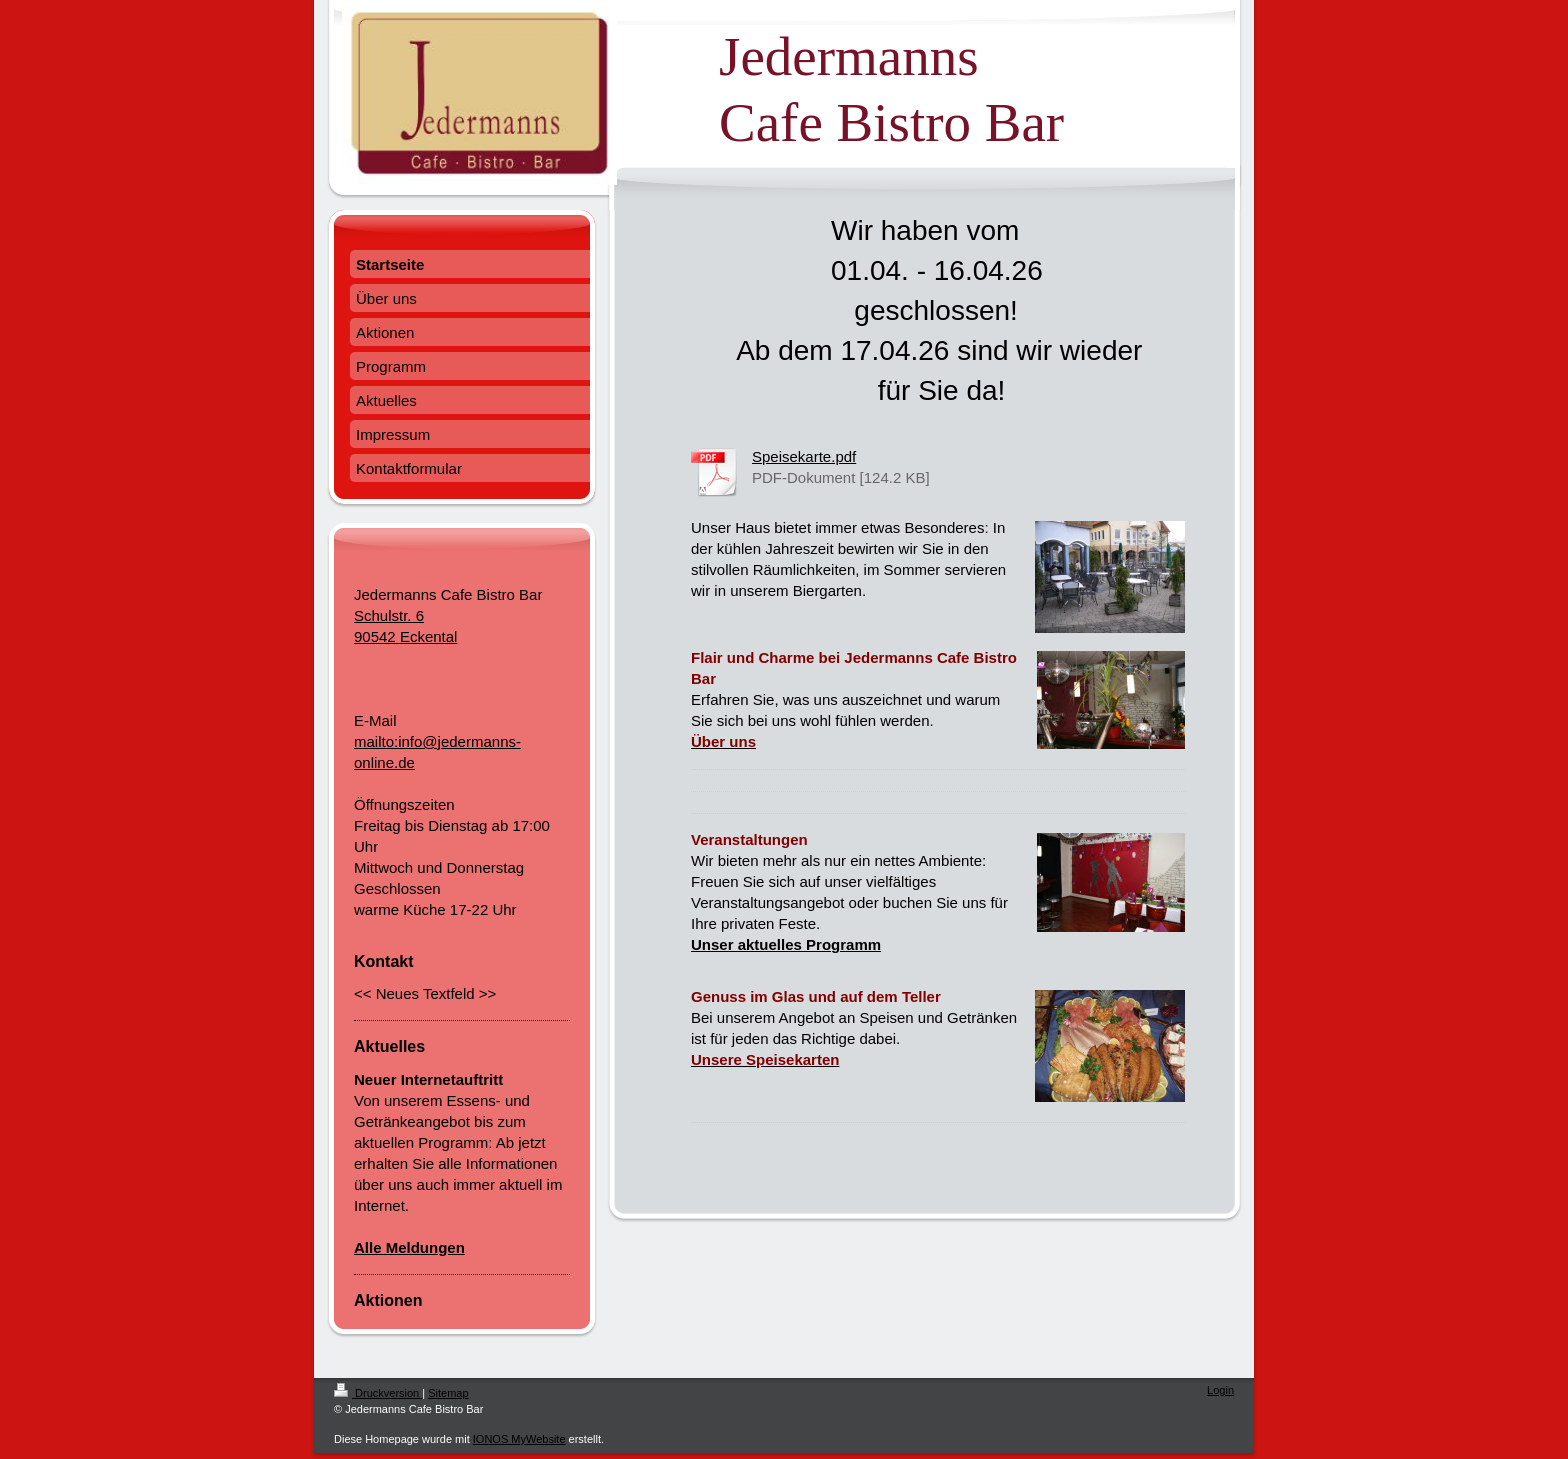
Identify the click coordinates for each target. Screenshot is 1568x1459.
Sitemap (448, 1393)
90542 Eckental (405, 636)
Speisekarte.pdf (804, 456)
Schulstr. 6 (389, 615)
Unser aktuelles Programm (786, 944)
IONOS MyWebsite (519, 1439)
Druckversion (378, 1393)
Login (1220, 1390)
